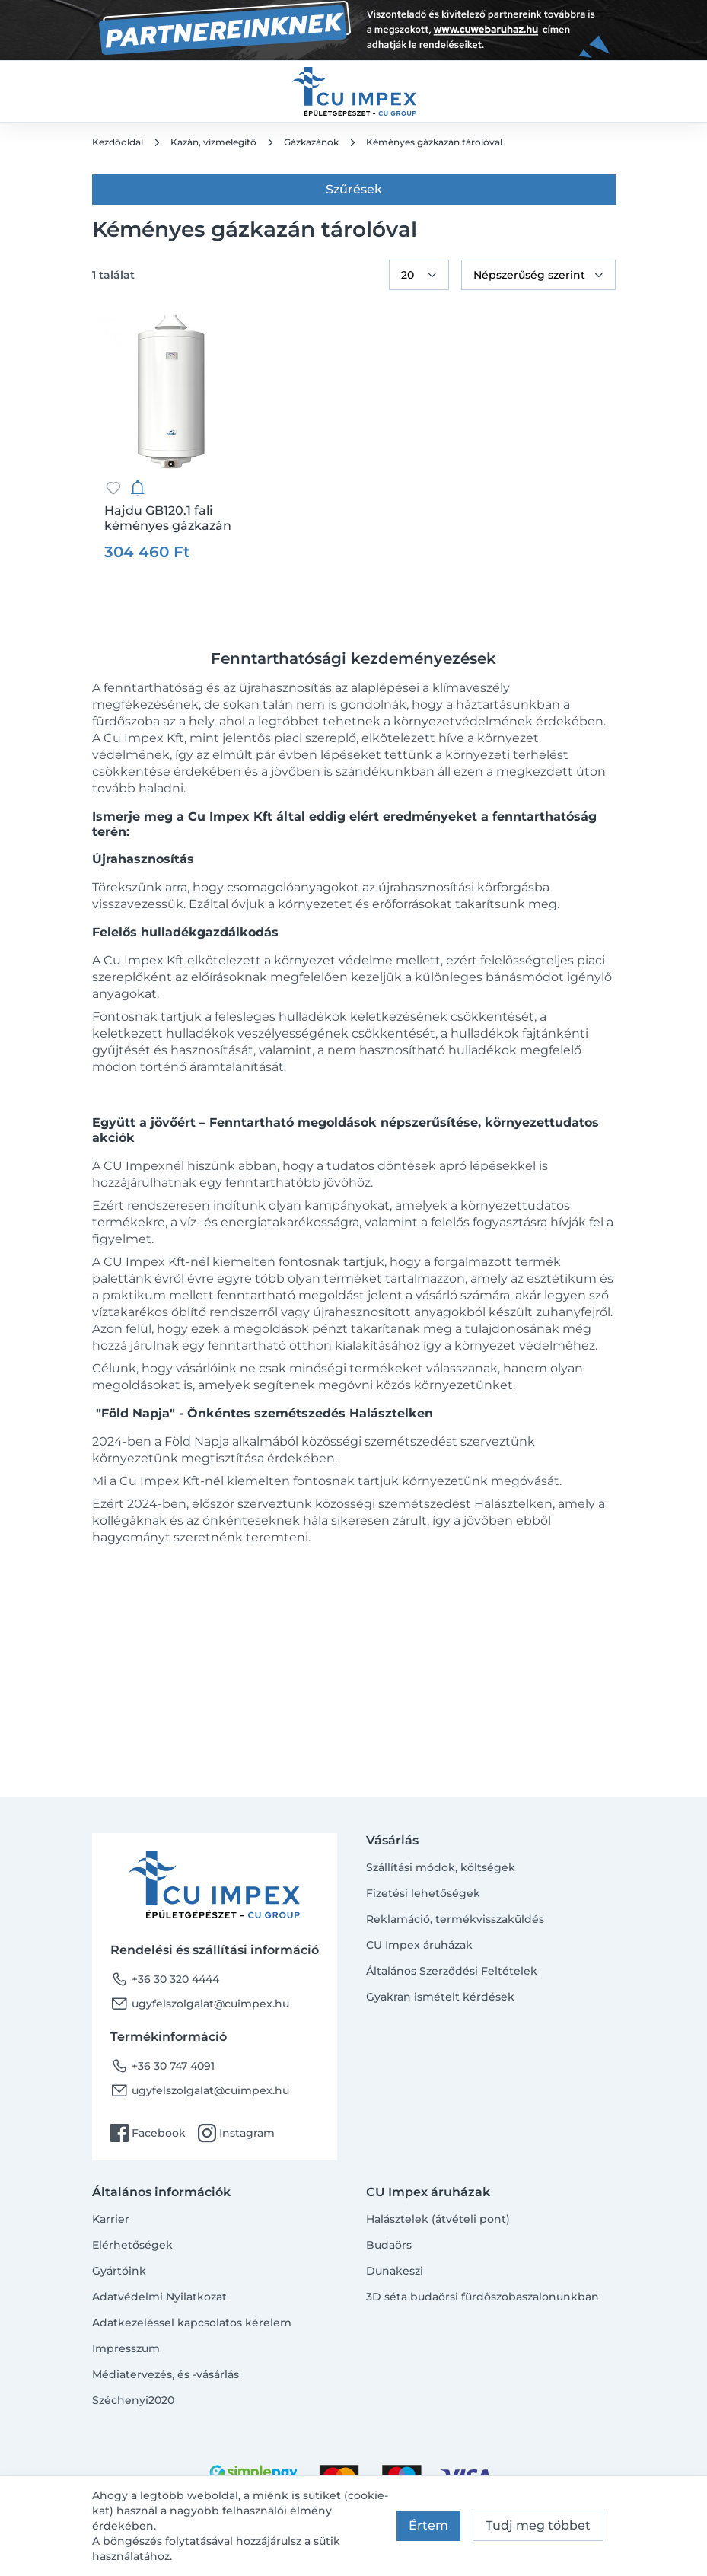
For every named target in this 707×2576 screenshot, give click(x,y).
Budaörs (389, 2245)
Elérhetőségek (132, 2245)
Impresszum (126, 2348)
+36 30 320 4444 (164, 1979)
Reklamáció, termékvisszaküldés (455, 1919)
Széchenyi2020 (133, 2400)
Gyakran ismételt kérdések (440, 1997)
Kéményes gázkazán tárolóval (434, 142)
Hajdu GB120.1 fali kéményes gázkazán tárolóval (167, 518)
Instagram (236, 2133)
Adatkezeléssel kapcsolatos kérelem (191, 2322)
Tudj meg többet (538, 2525)
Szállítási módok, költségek (440, 1867)
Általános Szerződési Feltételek (451, 1971)
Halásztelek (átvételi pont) (438, 2219)
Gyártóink (119, 2271)
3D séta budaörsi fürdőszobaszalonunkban (482, 2296)
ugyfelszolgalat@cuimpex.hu (199, 2003)
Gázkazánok (311, 142)
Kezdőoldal (117, 142)
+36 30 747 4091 (162, 2066)
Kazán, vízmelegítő (213, 142)
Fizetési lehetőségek (423, 1893)
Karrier (110, 2219)
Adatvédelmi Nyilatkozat (159, 2296)
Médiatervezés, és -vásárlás (165, 2374)
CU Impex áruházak (419, 1945)
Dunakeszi (394, 2271)
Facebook (148, 2133)
